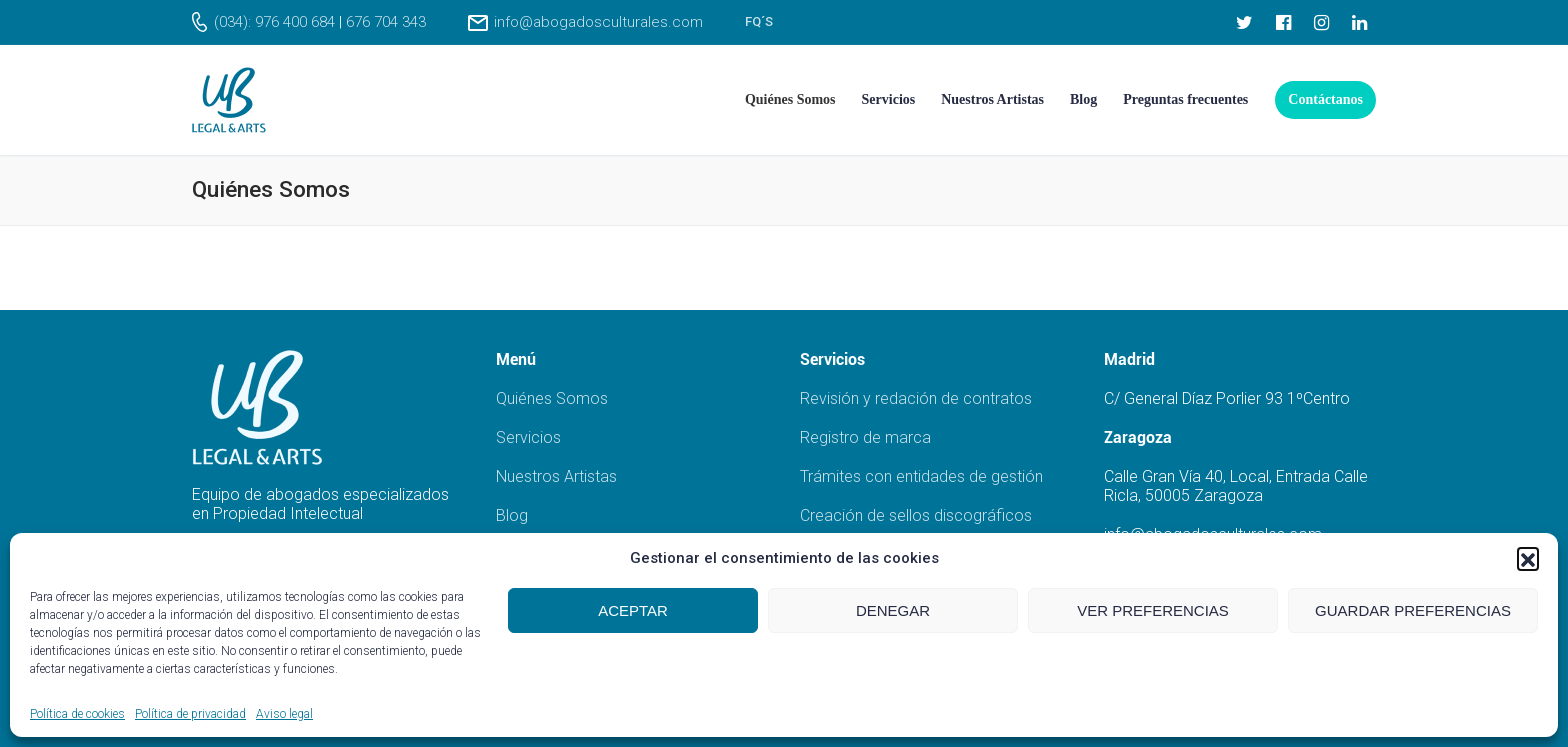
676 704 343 (386, 22)
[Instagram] (1321, 22)
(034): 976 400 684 (274, 22)
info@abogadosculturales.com (598, 22)
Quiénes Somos (552, 398)
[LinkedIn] (1360, 22)
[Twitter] (1245, 22)
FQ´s (759, 21)
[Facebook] (1283, 22)
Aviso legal (284, 714)
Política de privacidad (190, 714)
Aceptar (633, 610)
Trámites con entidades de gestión (921, 476)
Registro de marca (865, 437)
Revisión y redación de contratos (916, 398)
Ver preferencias (1153, 610)
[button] (1528, 558)
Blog (512, 515)
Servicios (528, 437)
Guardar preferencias (1413, 610)
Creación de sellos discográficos (916, 515)
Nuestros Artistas (556, 476)
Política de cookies (77, 714)
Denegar (893, 610)
